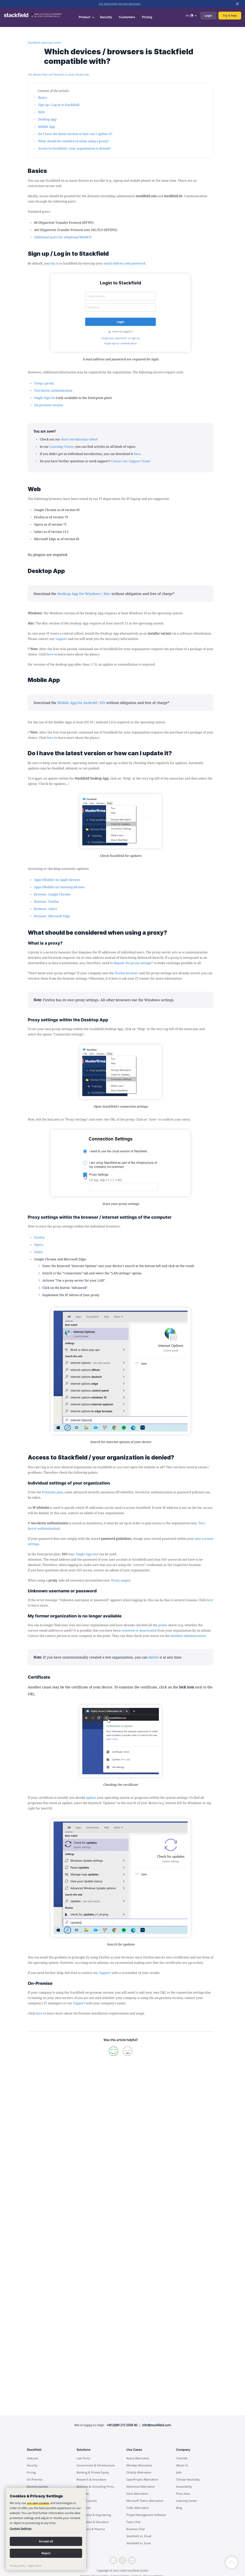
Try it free (230, 15)
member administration (188, 1636)
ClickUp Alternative (138, 2472)
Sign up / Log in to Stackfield (58, 105)
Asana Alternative (137, 2458)
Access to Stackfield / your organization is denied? (74, 148)
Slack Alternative (137, 2493)
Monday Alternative (139, 2465)
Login (208, 15)
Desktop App (47, 119)
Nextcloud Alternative (140, 2486)
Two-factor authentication (53, 390)
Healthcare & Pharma (91, 2529)
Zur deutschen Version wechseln (120, 4)
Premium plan (52, 1492)
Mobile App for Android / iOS (81, 702)
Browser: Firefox (46, 901)
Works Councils (87, 2501)
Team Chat (133, 2522)
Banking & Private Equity (93, 2472)
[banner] (46, 2529)
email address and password (124, 263)
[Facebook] (113, 2560)
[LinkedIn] (132, 2560)
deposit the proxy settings (132, 963)
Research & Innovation (91, 2479)
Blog (179, 2508)
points (162, 1625)
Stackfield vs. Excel (138, 2543)
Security (106, 17)
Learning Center (62, 446)
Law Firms (83, 2458)
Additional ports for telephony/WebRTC (63, 237)
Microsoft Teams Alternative (144, 2501)
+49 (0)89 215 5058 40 (121, 2425)
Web (41, 112)
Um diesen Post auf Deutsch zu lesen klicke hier (58, 74)
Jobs (179, 2472)
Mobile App (46, 127)
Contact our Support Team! (130, 461)
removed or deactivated (139, 1630)
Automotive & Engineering (94, 2515)
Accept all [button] (46, 2541)
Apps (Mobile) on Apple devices (57, 880)
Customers (127, 17)
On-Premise (34, 2479)
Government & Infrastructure (96, 2465)
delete (154, 1657)
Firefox (39, 1237)
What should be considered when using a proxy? (73, 141)
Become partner (37, 2486)
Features (32, 2458)
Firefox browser (126, 973)
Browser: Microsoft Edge (52, 916)
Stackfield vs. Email (138, 2536)
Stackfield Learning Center (44, 42)
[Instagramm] (122, 2560)
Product (87, 17)
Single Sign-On (44, 398)
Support (61, 639)
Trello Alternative (137, 2508)
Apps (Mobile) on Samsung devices (59, 887)
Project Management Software (146, 2515)
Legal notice (34, 2565)
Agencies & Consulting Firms (95, 2486)
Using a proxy (44, 383)
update (91, 1797)
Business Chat (135, 2529)
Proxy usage (120, 1580)
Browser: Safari (45, 909)
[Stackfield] (18, 15)
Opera (38, 1245)
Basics (42, 97)
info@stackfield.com (156, 2425)
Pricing (147, 17)
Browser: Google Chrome (52, 894)
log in (54, 263)
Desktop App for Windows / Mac (83, 593)
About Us (182, 2465)
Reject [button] (46, 2553)
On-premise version (48, 405)
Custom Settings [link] (21, 2528)
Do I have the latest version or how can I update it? (75, 134)
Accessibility (184, 2486)
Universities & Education (93, 2522)
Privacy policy (17, 2565)
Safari (38, 1252)
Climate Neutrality (188, 2479)
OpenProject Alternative (142, 2479)
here (137, 454)
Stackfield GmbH (137, 2570)
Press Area (183, 2493)
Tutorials (182, 2458)
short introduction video (78, 439)
